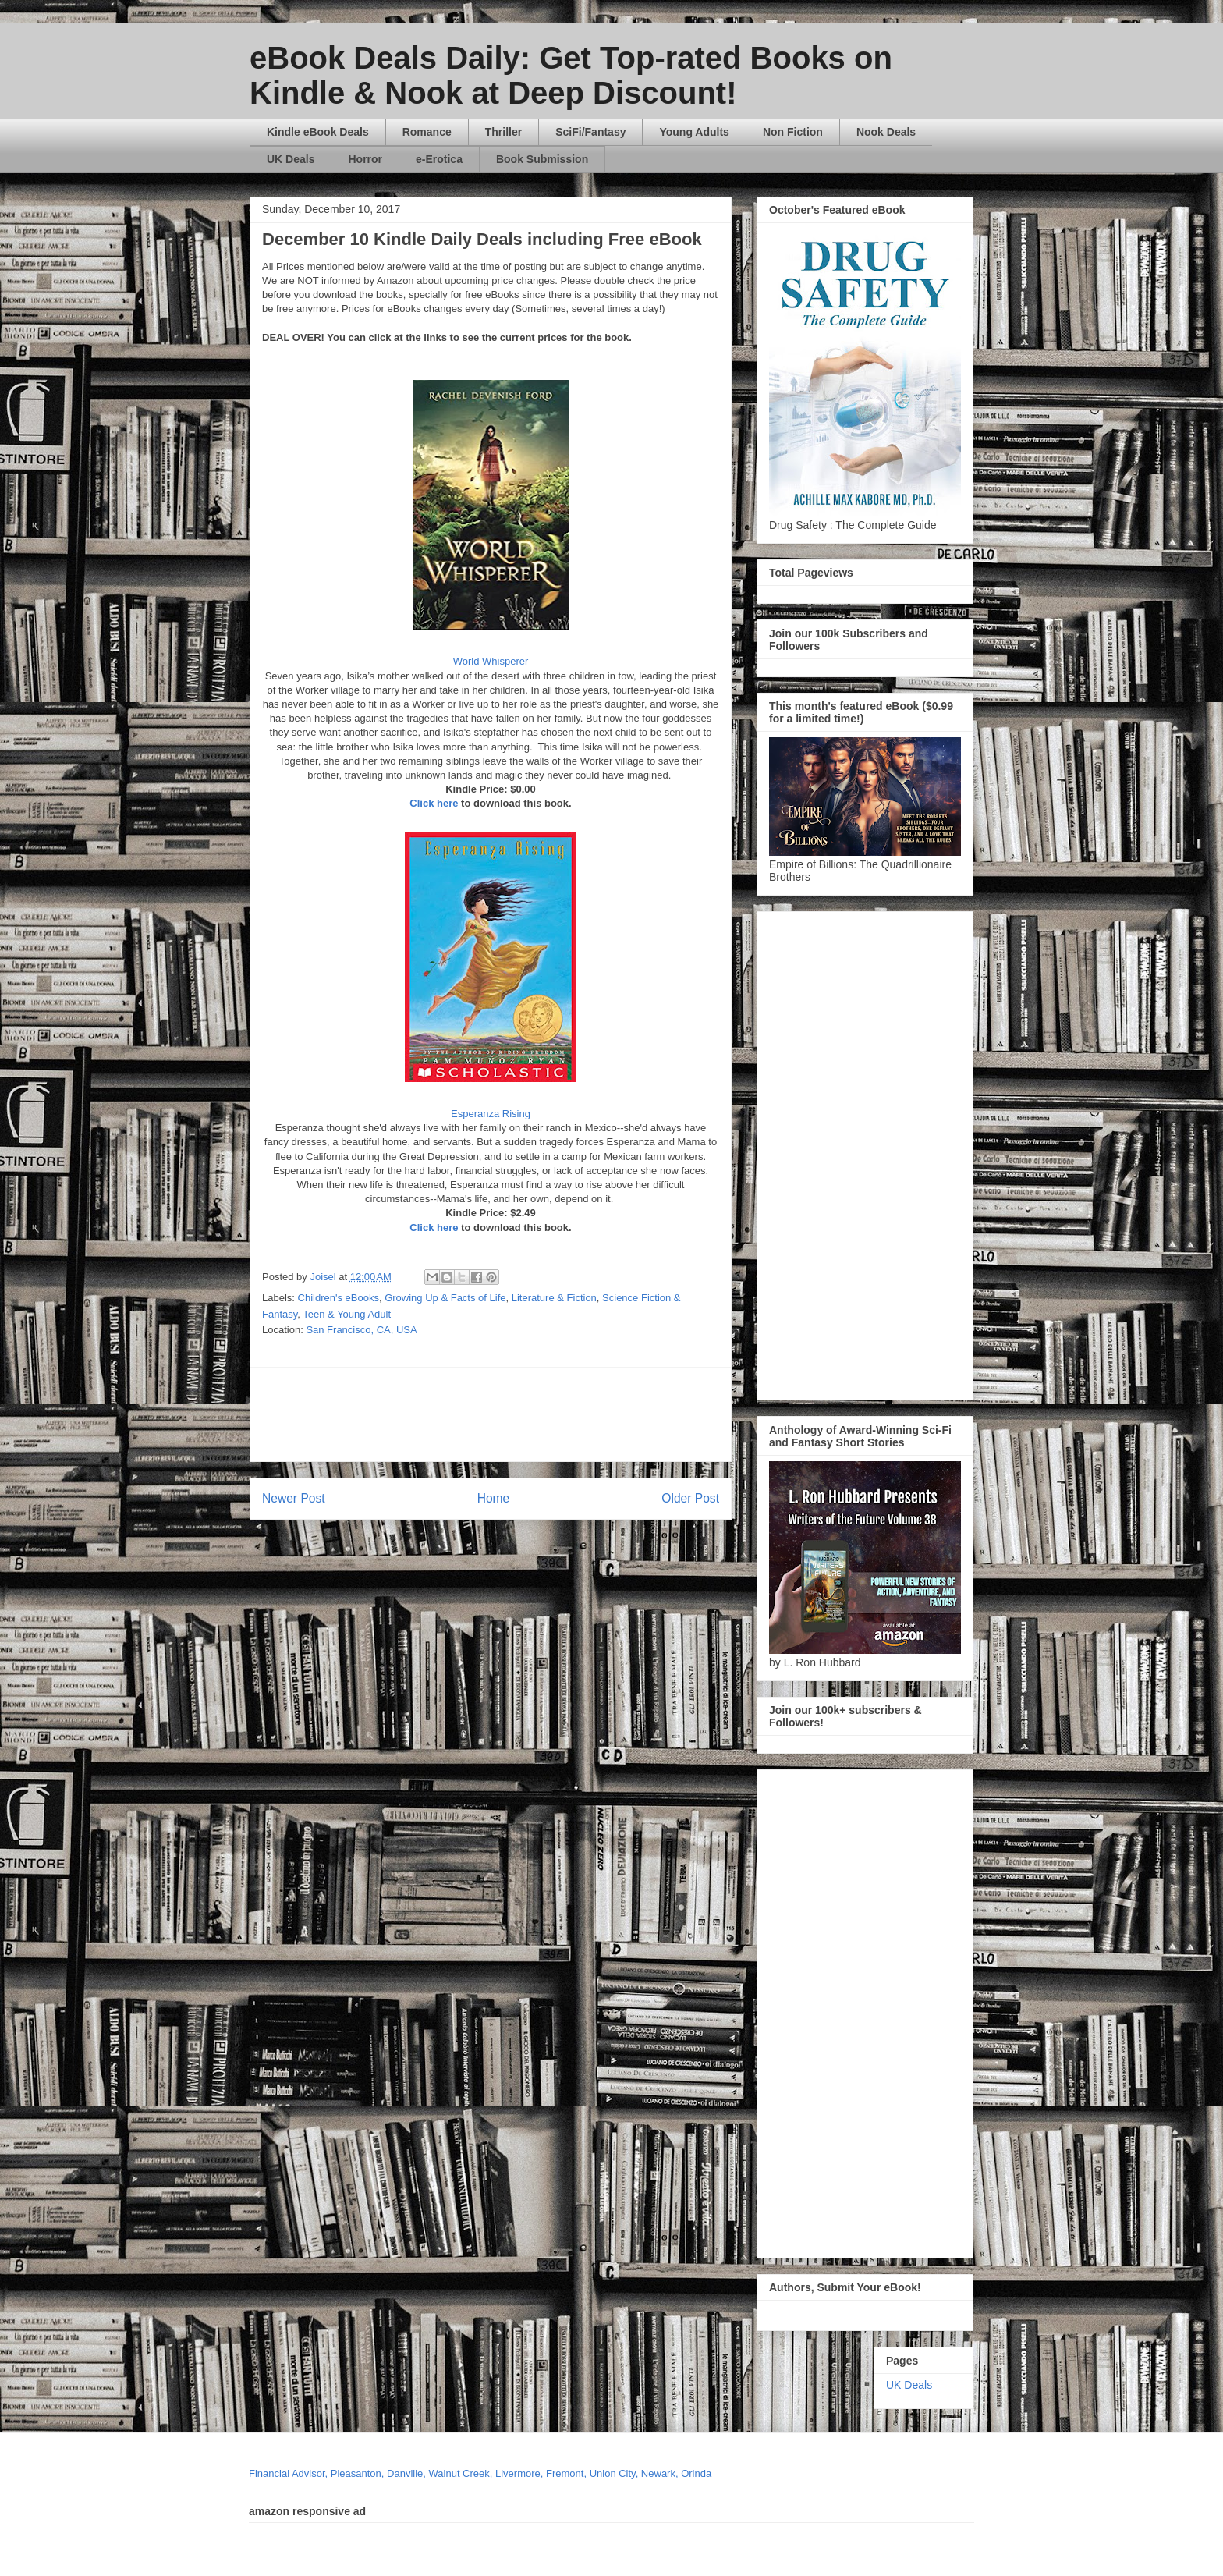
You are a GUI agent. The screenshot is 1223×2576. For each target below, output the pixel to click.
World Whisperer (491, 661)
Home (493, 1498)
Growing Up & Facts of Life (445, 1298)
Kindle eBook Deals (318, 132)
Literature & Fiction (554, 1298)
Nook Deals (886, 132)
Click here (433, 803)
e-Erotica (439, 159)
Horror (365, 159)
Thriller (503, 132)
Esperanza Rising (490, 1113)
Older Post (690, 1498)
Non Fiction (793, 132)
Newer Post (293, 1498)
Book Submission (542, 159)
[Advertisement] (640, 1414)
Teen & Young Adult (347, 1314)
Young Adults (693, 132)
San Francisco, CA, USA (361, 1330)
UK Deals (290, 159)
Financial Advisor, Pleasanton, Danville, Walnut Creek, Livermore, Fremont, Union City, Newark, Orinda (480, 2473)
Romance (427, 132)
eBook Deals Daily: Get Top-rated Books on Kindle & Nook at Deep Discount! (571, 75)
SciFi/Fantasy (590, 132)
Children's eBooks (338, 1298)
